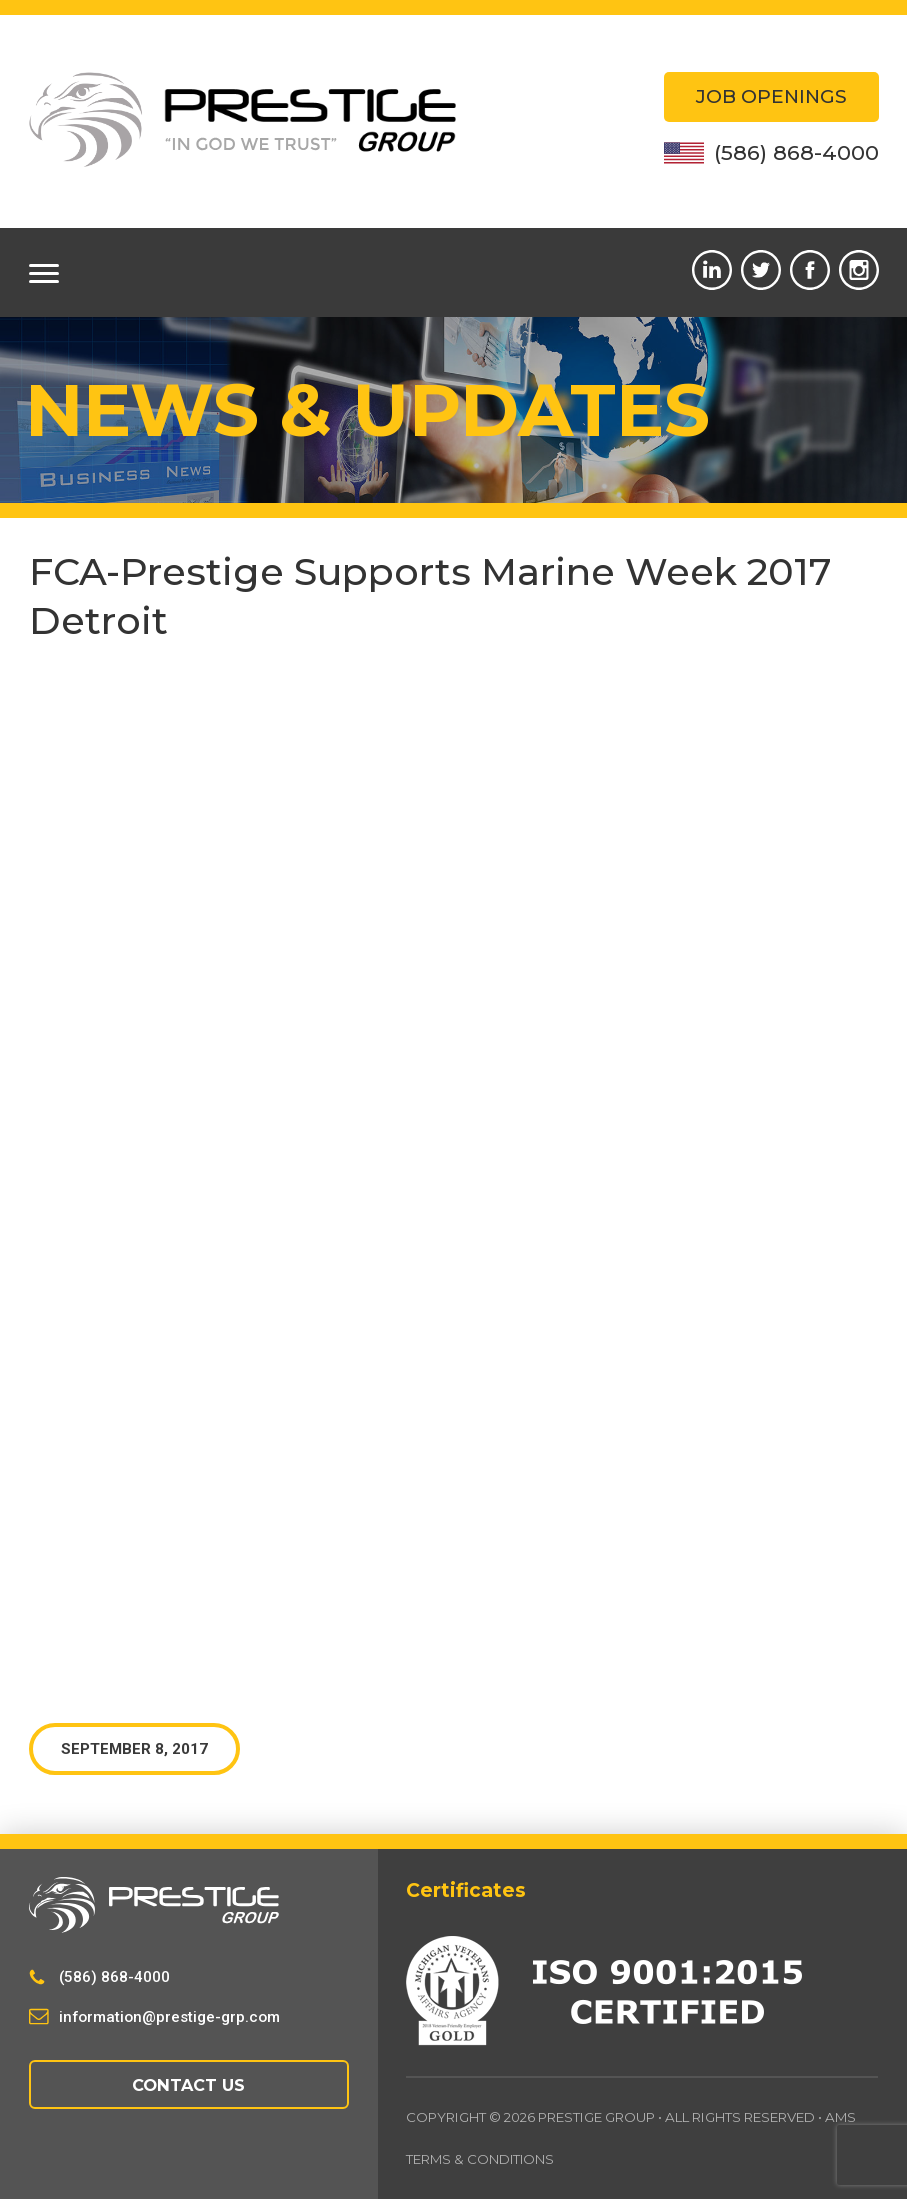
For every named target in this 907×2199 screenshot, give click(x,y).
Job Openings (771, 96)
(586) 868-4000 (771, 152)
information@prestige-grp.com (169, 2017)
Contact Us (188, 2085)
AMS (840, 2117)
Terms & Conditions (481, 2160)
